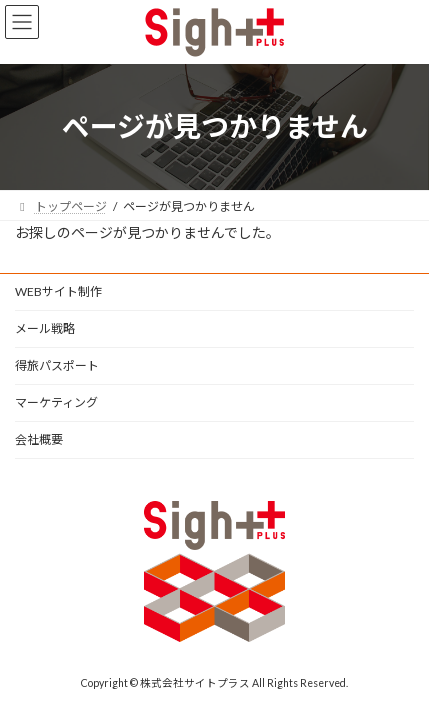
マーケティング (56, 402)
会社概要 (39, 439)
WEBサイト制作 (58, 291)
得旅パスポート (57, 365)
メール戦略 (45, 328)
